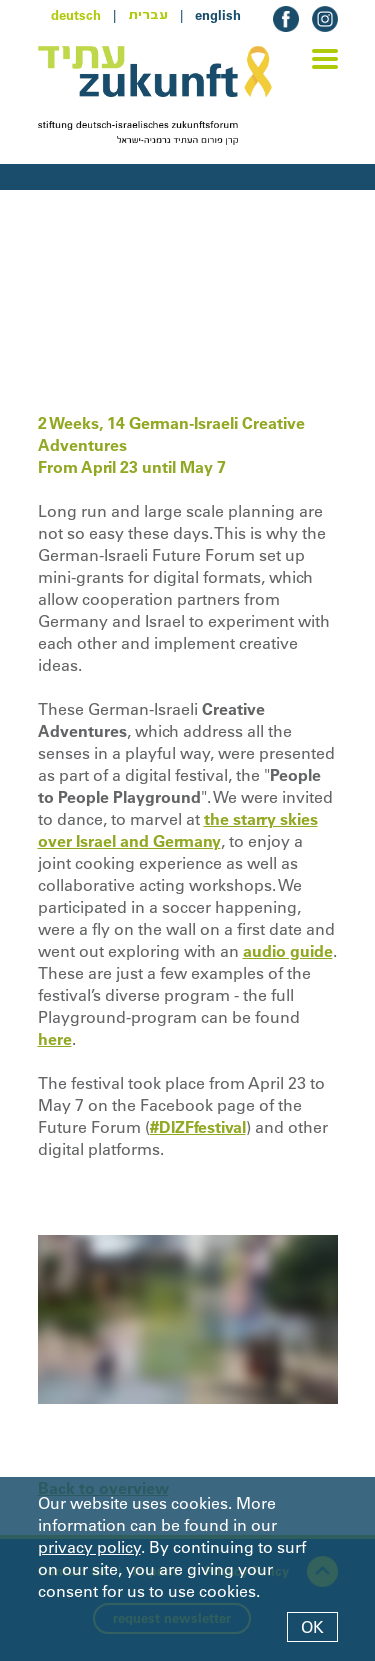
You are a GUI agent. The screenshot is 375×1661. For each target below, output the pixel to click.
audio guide (288, 951)
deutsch (76, 15)
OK (312, 1627)
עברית (148, 15)
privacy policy (89, 1547)
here (55, 1039)
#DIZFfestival (198, 1127)
